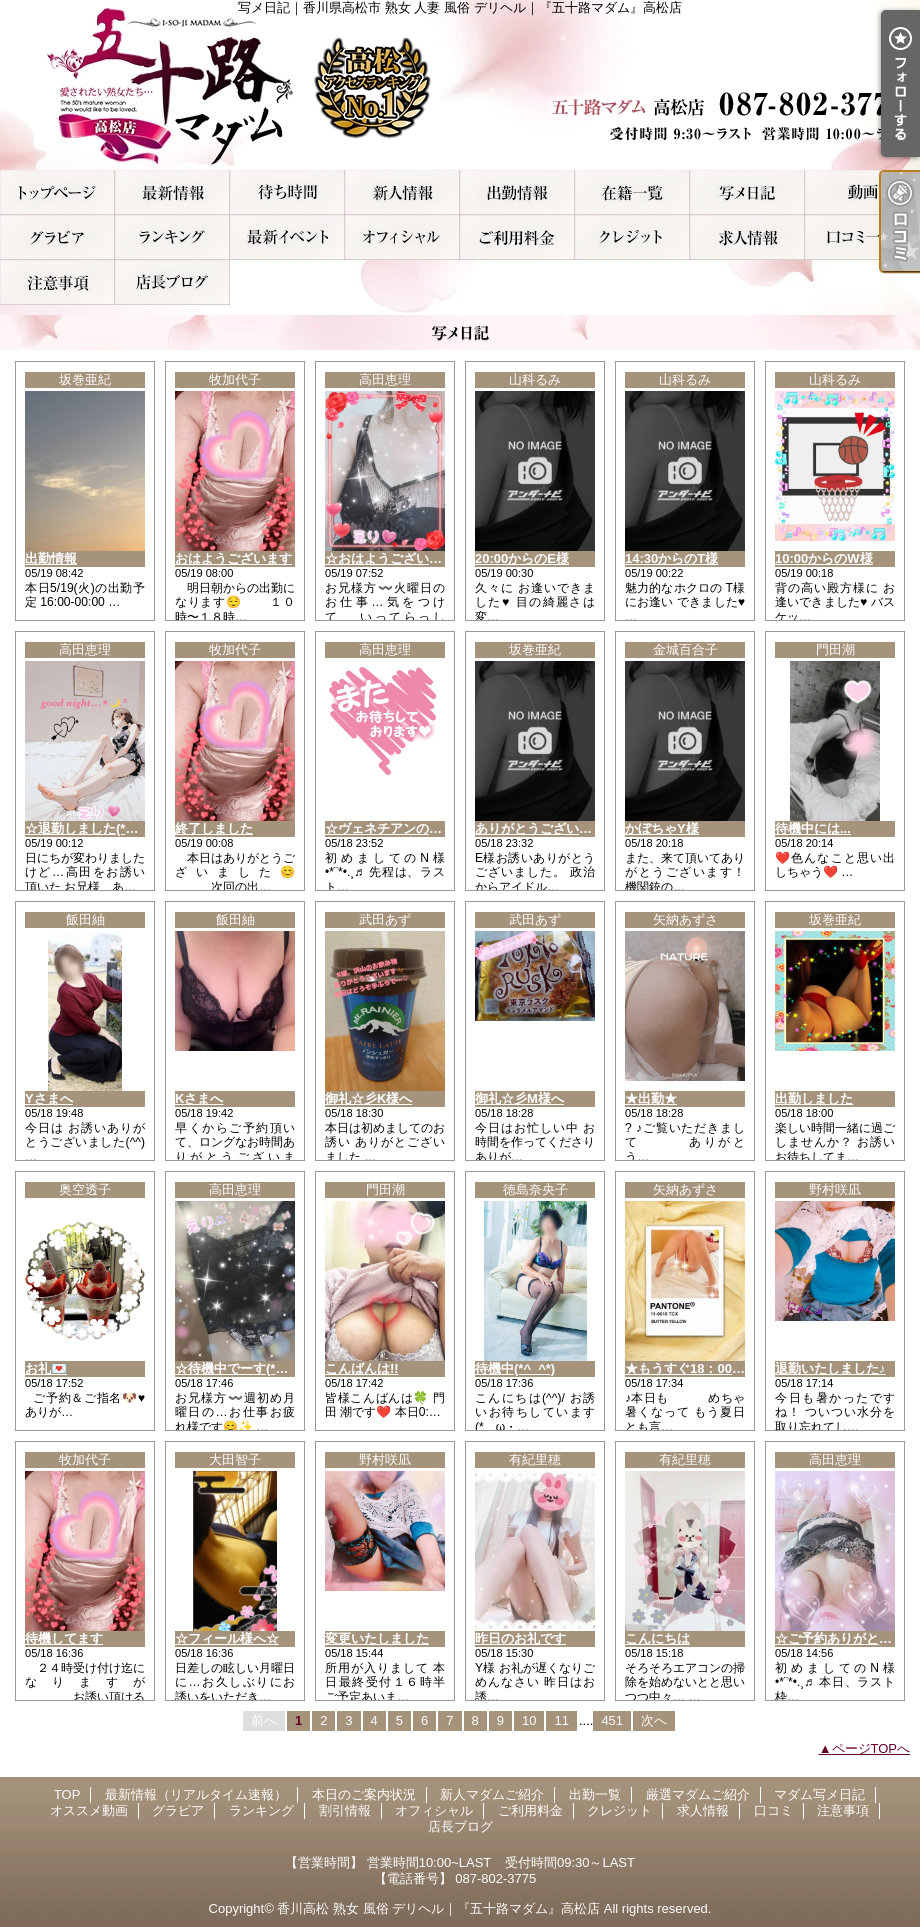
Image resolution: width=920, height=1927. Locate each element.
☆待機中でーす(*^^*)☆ (244, 1368)
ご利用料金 (517, 237)
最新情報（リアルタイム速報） (172, 192)
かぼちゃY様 (662, 828)
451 (612, 1720)
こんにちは (657, 1638)
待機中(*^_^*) (515, 1368)
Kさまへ (199, 1098)
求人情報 (747, 237)
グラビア (57, 237)
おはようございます (233, 558)
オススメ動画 (862, 192)
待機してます (64, 1638)
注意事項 (57, 282)
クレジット (632, 237)
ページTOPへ (871, 1748)
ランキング (172, 237)
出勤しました (814, 1098)
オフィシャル (402, 237)
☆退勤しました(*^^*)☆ (94, 828)
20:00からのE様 (522, 558)
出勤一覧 (517, 192)
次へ (654, 1720)
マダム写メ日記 (747, 192)
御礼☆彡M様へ (519, 1098)
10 (529, 1720)
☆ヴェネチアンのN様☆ (394, 828)
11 (561, 1720)
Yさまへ (49, 1098)
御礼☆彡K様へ (368, 1098)
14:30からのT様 (671, 558)
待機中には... (813, 828)
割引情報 (287, 237)
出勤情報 (51, 558)
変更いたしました (377, 1638)
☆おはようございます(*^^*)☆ (413, 558)
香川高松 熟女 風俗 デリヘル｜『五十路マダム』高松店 (438, 1908)
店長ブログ (172, 282)
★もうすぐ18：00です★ (698, 1368)
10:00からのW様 (824, 558)
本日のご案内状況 (287, 192)
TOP (57, 192)
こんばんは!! (362, 1368)
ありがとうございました (546, 828)
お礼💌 (46, 1368)
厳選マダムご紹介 (632, 192)
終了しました (214, 828)
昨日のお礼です (520, 1638)
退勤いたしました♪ (830, 1368)
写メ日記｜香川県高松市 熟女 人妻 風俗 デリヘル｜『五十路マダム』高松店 (460, 85)
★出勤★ (651, 1098)
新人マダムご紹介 (402, 192)
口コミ (862, 237)
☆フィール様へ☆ (227, 1638)
